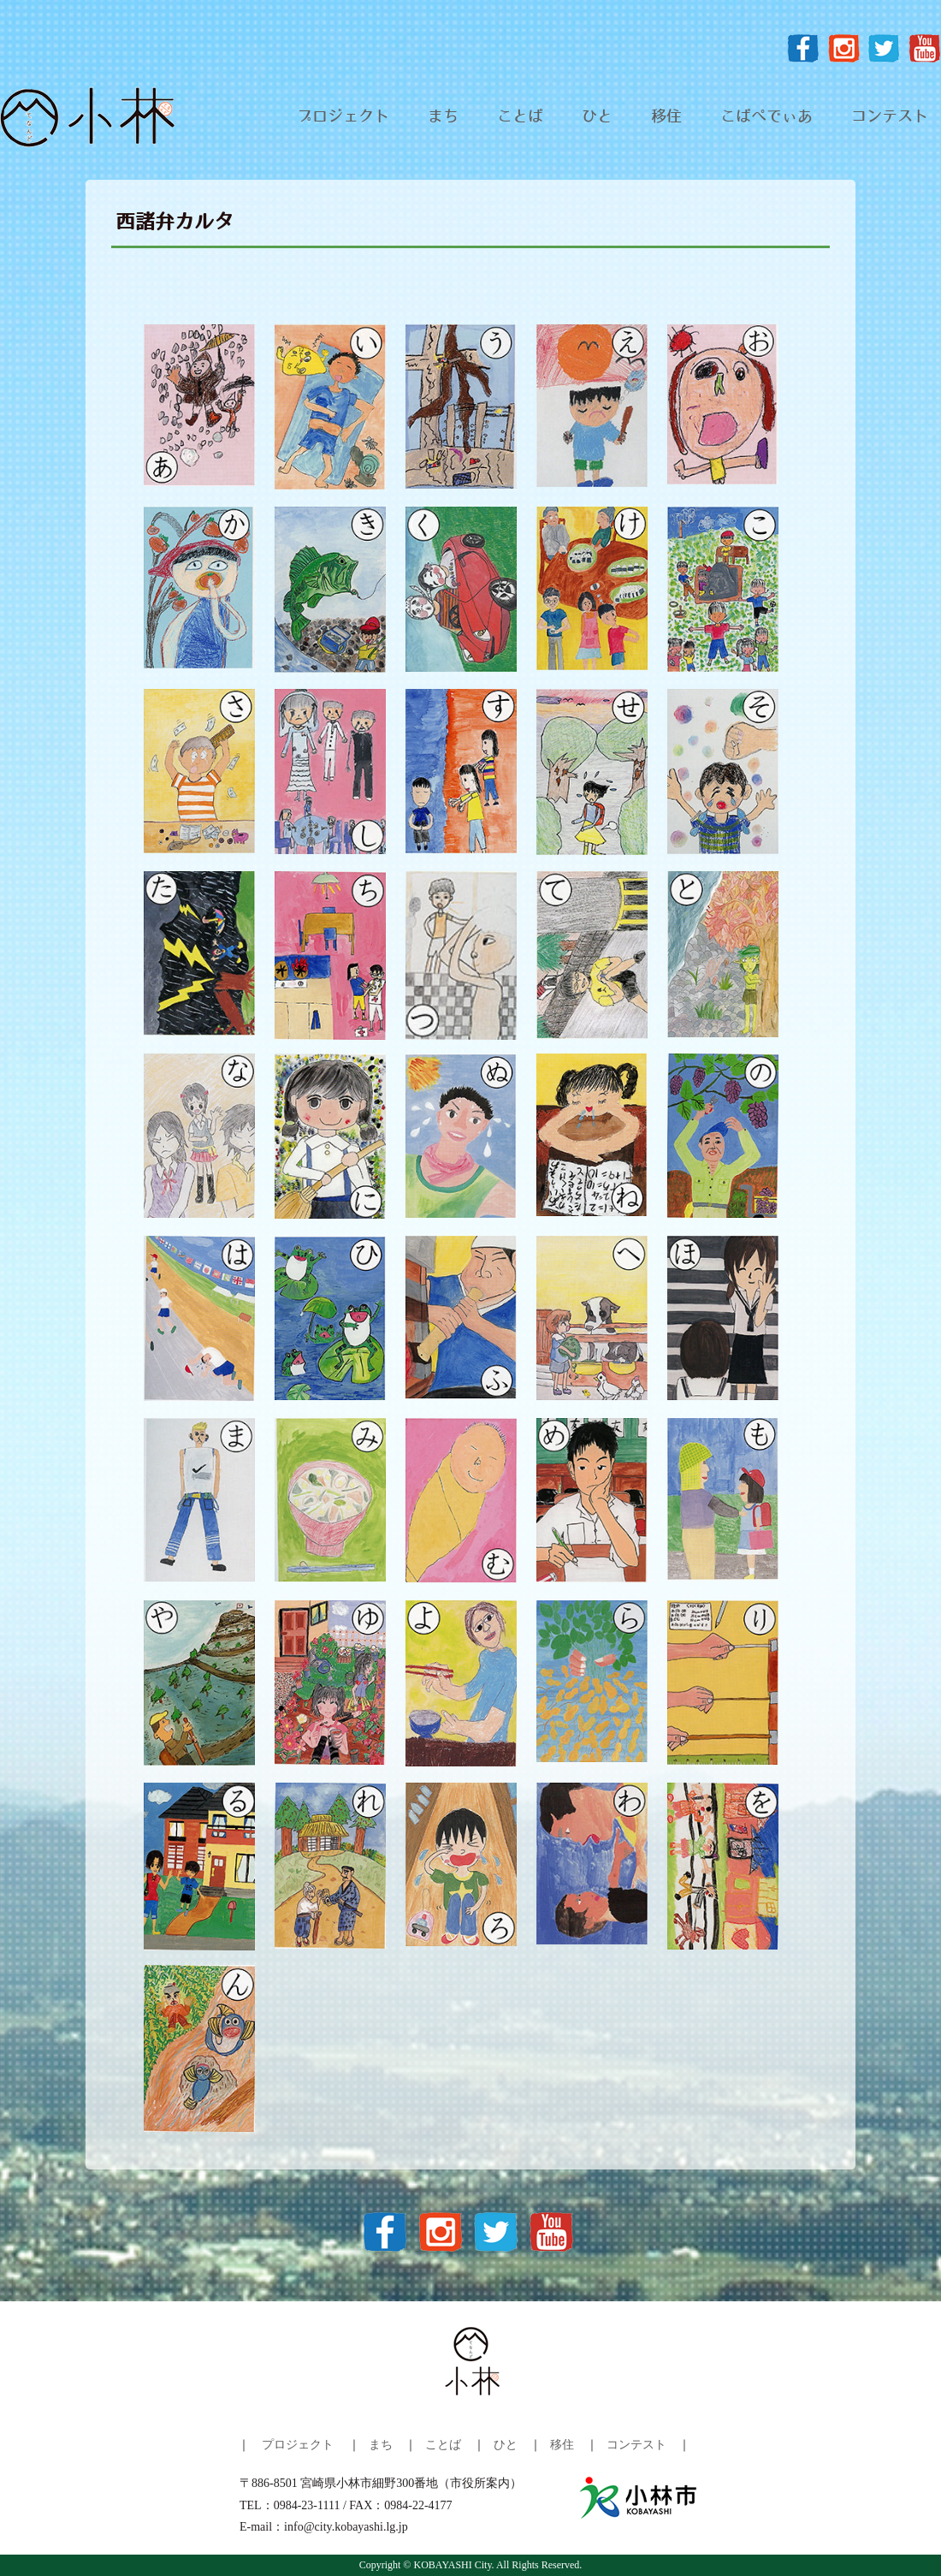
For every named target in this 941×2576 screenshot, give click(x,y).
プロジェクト (343, 117)
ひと (597, 117)
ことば (520, 117)
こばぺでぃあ (766, 117)
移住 (666, 117)
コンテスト (889, 117)
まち (443, 117)
